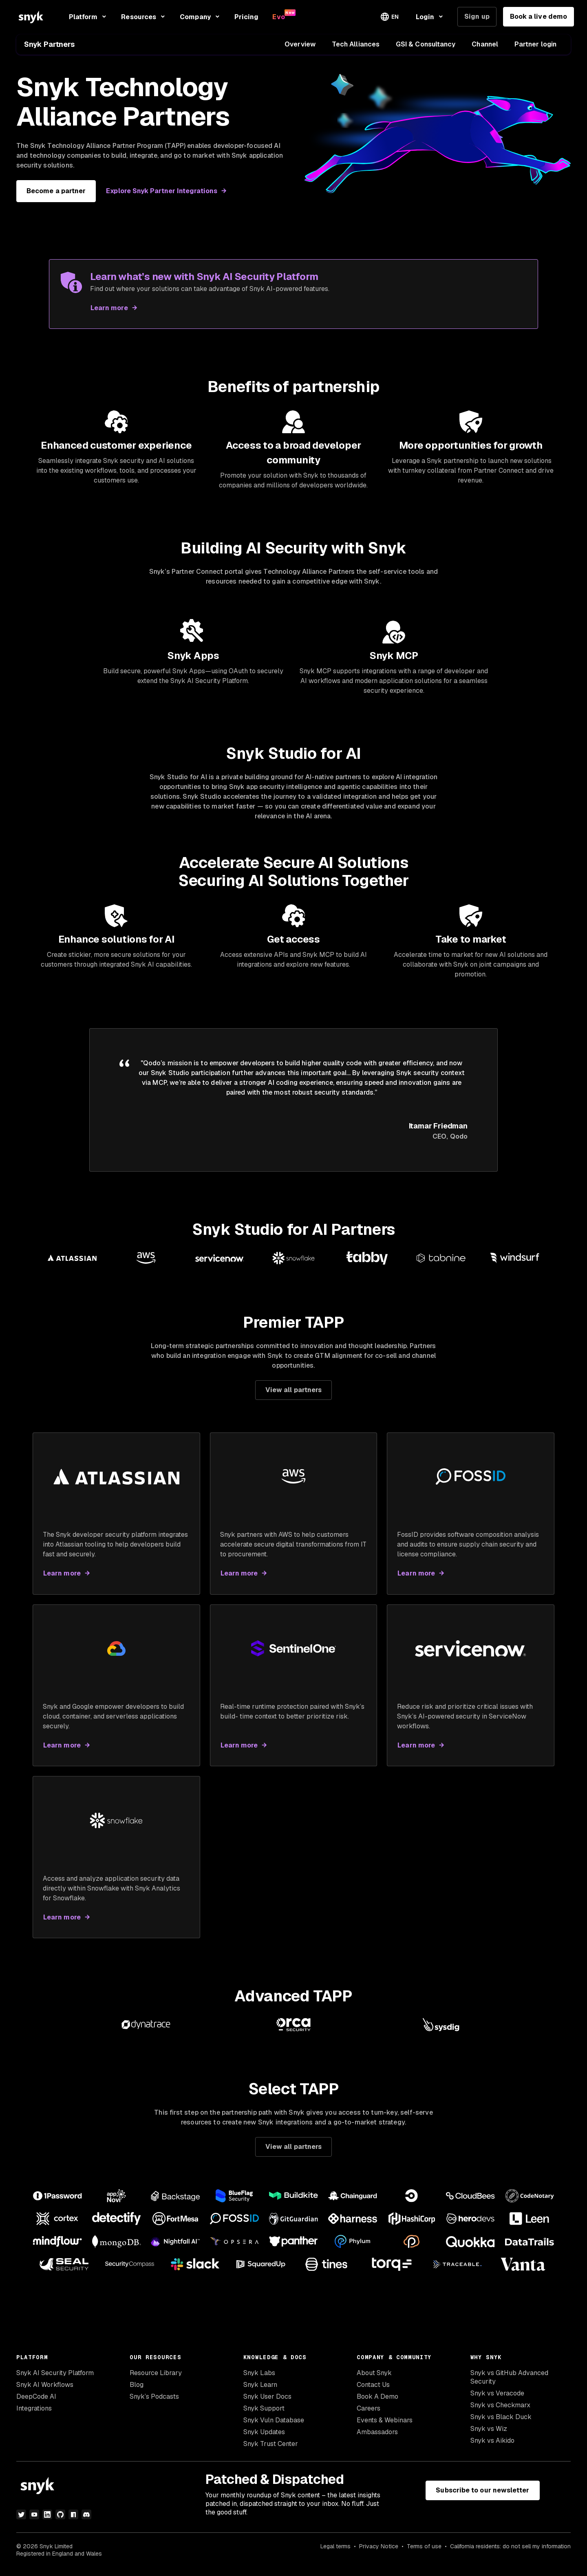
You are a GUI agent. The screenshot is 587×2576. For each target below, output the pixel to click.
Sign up (477, 16)
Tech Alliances (356, 44)
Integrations (34, 2414)
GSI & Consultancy (425, 44)
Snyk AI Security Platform (55, 2379)
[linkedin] (47, 2520)
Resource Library (156, 2379)
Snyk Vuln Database (273, 2426)
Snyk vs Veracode (497, 2399)
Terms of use (424, 2552)
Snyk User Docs (267, 2402)
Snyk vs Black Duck (501, 2423)
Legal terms (335, 2552)
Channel (485, 44)
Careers (368, 2414)
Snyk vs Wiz (488, 2435)
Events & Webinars (385, 2426)
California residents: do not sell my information (510, 2552)
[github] (60, 2520)
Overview (300, 44)
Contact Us (373, 2390)
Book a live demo (538, 16)
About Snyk (374, 2379)
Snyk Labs (259, 2379)
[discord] (86, 2520)
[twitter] (21, 2520)
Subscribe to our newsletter (482, 2496)
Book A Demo (377, 2402)
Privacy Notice (378, 2552)
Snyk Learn (260, 2390)
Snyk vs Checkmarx (500, 2411)
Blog (136, 2390)
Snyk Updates (264, 2438)
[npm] (73, 2520)
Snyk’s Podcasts (154, 2402)
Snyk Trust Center (270, 2450)
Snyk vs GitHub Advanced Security (509, 2383)
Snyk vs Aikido (492, 2446)
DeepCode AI (36, 2402)
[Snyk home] (31, 17)
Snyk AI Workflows (44, 2390)
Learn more (109, 308)
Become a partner (56, 191)
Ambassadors (377, 2438)
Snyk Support (264, 2414)
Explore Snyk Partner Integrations (161, 191)
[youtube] (34, 2520)
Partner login (535, 44)
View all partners (293, 1395)
